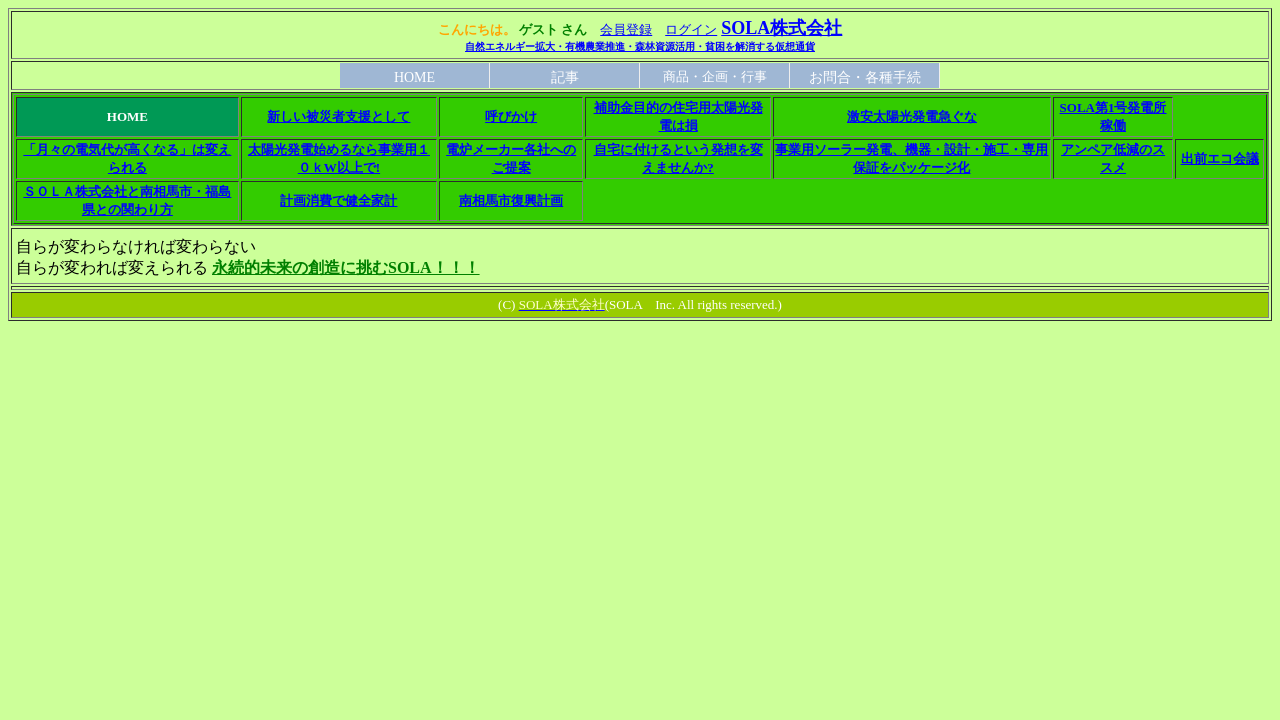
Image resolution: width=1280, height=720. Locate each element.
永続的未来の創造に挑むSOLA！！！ (346, 267)
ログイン (691, 29)
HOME (414, 77)
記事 (565, 77)
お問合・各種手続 (865, 77)
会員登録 (626, 29)
